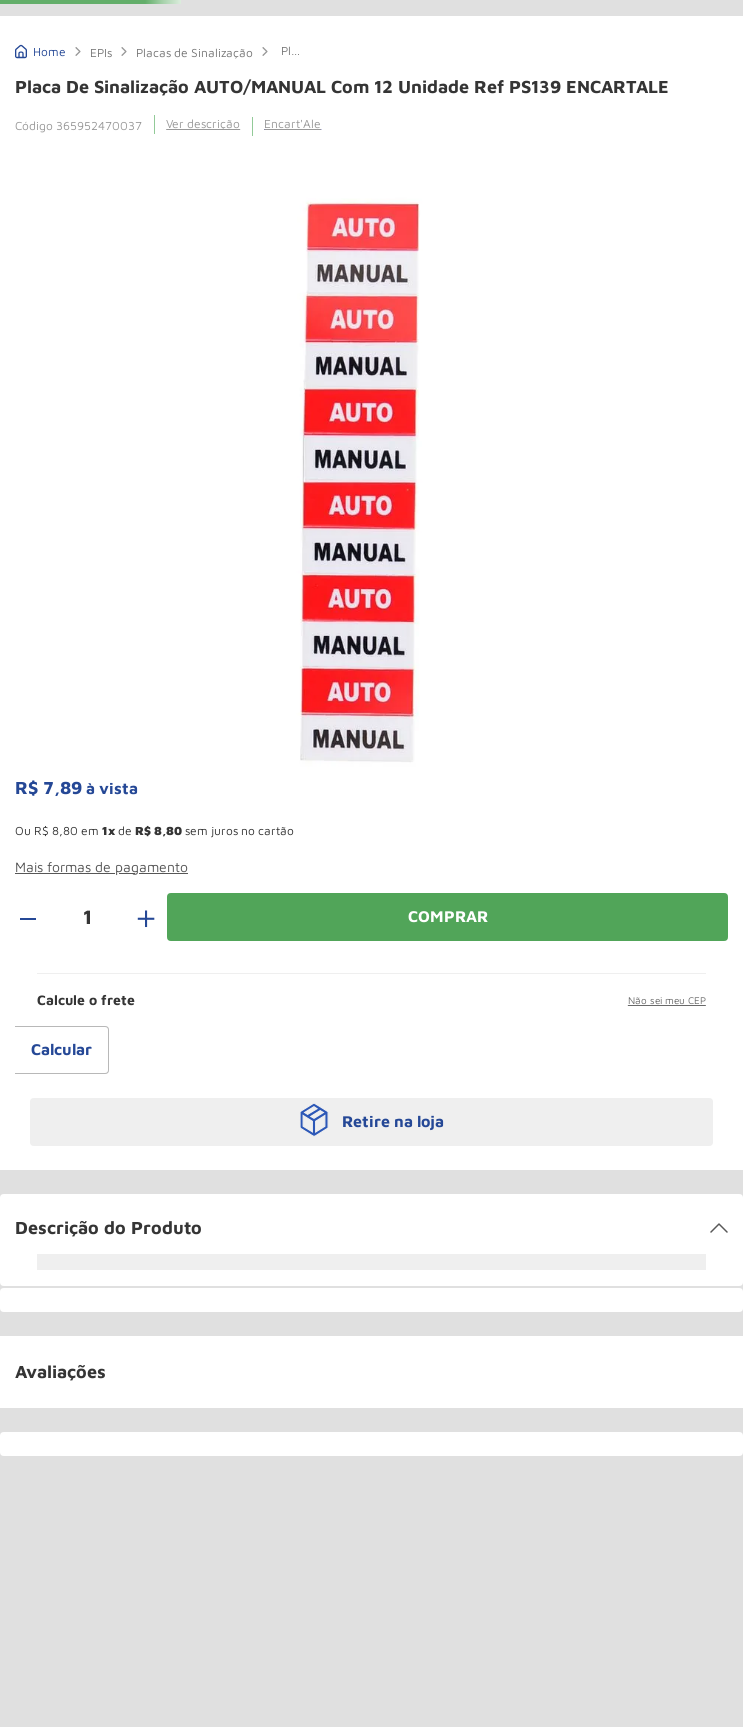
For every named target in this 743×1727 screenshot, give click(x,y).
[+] (135, 917)
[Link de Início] (40, 49)
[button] (101, 875)
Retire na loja (393, 1121)
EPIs (101, 52)
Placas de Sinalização (194, 52)
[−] (39, 917)
